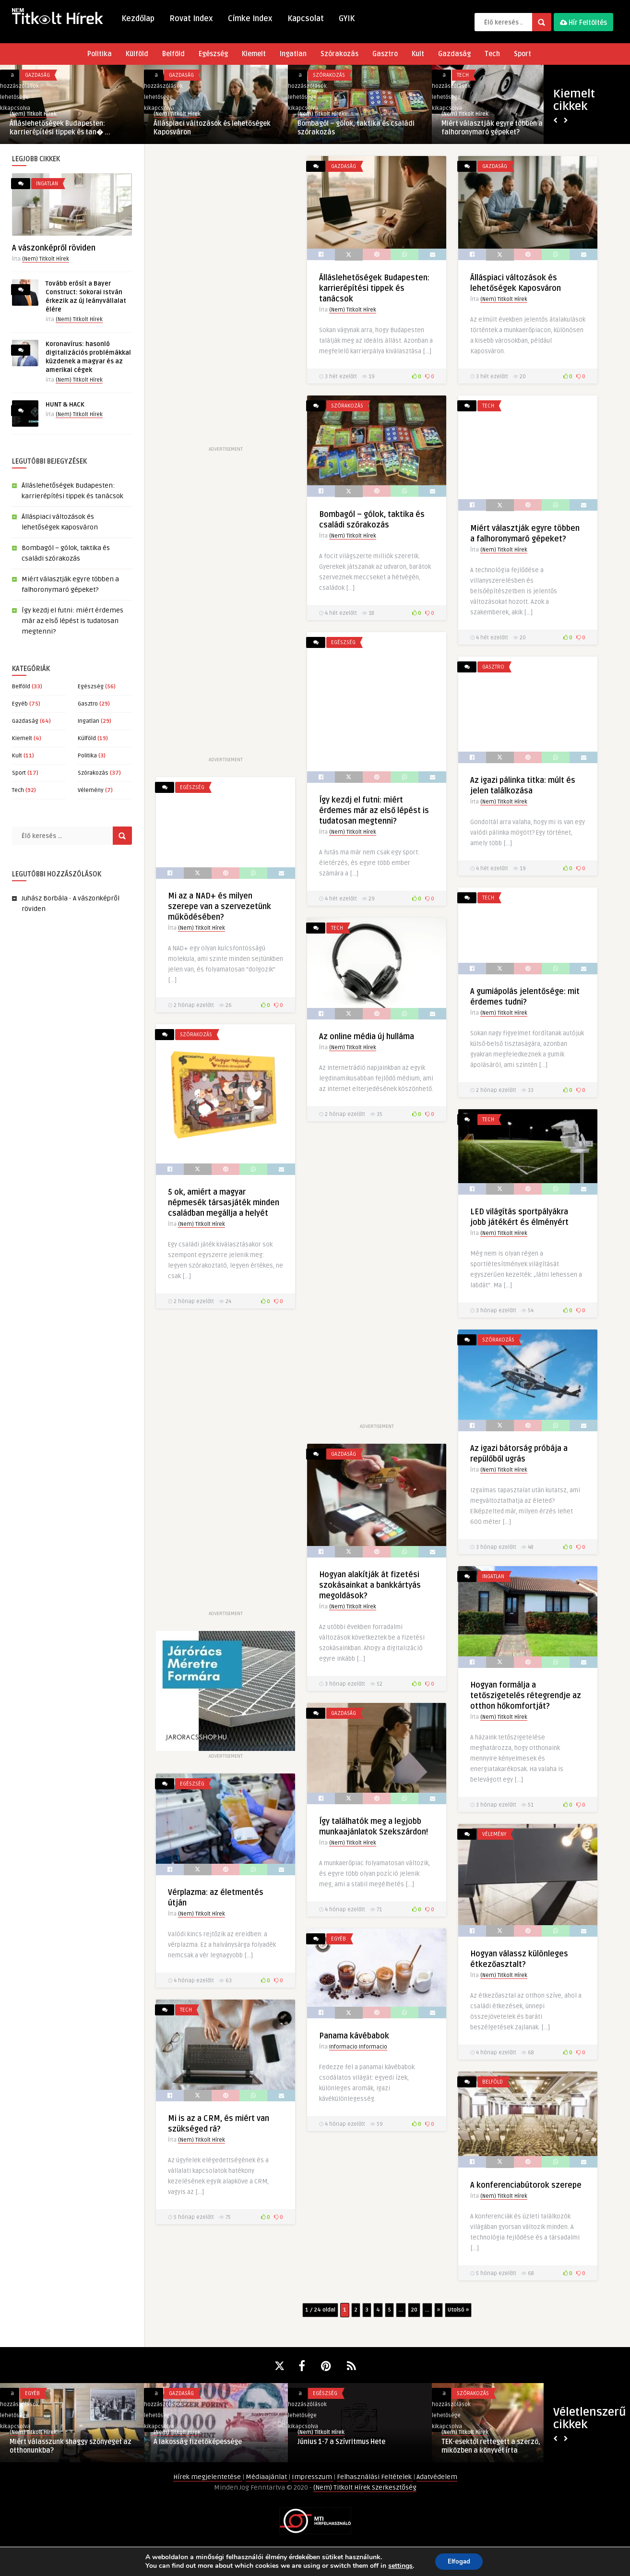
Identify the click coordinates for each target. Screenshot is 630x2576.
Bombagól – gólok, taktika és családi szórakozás (356, 128)
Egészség (213, 54)
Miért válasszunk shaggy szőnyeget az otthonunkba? (70, 2446)
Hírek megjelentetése (207, 2477)
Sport (522, 54)
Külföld (137, 54)
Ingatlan (293, 54)
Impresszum (312, 2477)
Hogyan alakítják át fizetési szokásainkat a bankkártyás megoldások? (370, 1585)
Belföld (173, 54)
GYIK (347, 19)
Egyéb (20, 703)
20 (414, 2309)
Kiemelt (254, 54)
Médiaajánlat (267, 2477)
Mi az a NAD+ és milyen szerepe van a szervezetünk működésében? (219, 906)
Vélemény (91, 790)
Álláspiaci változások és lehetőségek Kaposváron (212, 128)
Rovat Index (191, 19)
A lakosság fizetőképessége (198, 2442)
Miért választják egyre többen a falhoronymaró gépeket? (492, 128)
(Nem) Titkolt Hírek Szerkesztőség (364, 2487)
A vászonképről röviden (53, 248)
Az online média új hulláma (366, 1037)
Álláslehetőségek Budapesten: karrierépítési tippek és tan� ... (60, 128)
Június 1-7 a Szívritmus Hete (341, 2442)
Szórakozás (339, 54)
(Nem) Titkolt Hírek (33, 114)
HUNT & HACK (65, 404)
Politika (99, 54)
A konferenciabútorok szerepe (526, 2185)
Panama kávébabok (354, 2036)
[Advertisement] (224, 300)
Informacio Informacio (358, 2047)
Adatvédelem (436, 2477)
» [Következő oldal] (438, 2309)
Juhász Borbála (45, 898)
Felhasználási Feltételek (375, 2477)
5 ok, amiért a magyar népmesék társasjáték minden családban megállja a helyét (223, 1202)
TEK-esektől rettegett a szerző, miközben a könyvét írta (490, 2446)
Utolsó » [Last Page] (458, 2309)
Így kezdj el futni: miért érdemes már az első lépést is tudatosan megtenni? (72, 620)
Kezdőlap (138, 19)
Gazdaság (454, 54)
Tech (492, 54)
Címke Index (250, 19)
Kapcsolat (305, 19)
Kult (418, 54)
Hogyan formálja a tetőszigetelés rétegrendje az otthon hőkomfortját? (525, 1695)
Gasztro (385, 54)
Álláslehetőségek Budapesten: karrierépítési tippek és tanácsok (371, 288)
